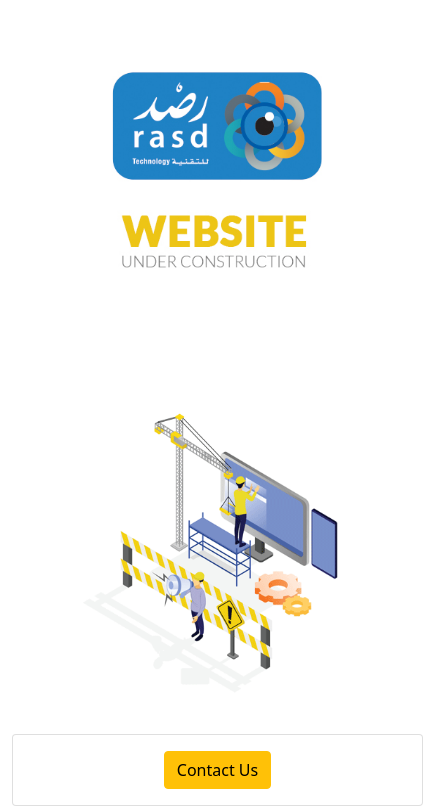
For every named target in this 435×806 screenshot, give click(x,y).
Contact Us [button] (217, 770)
